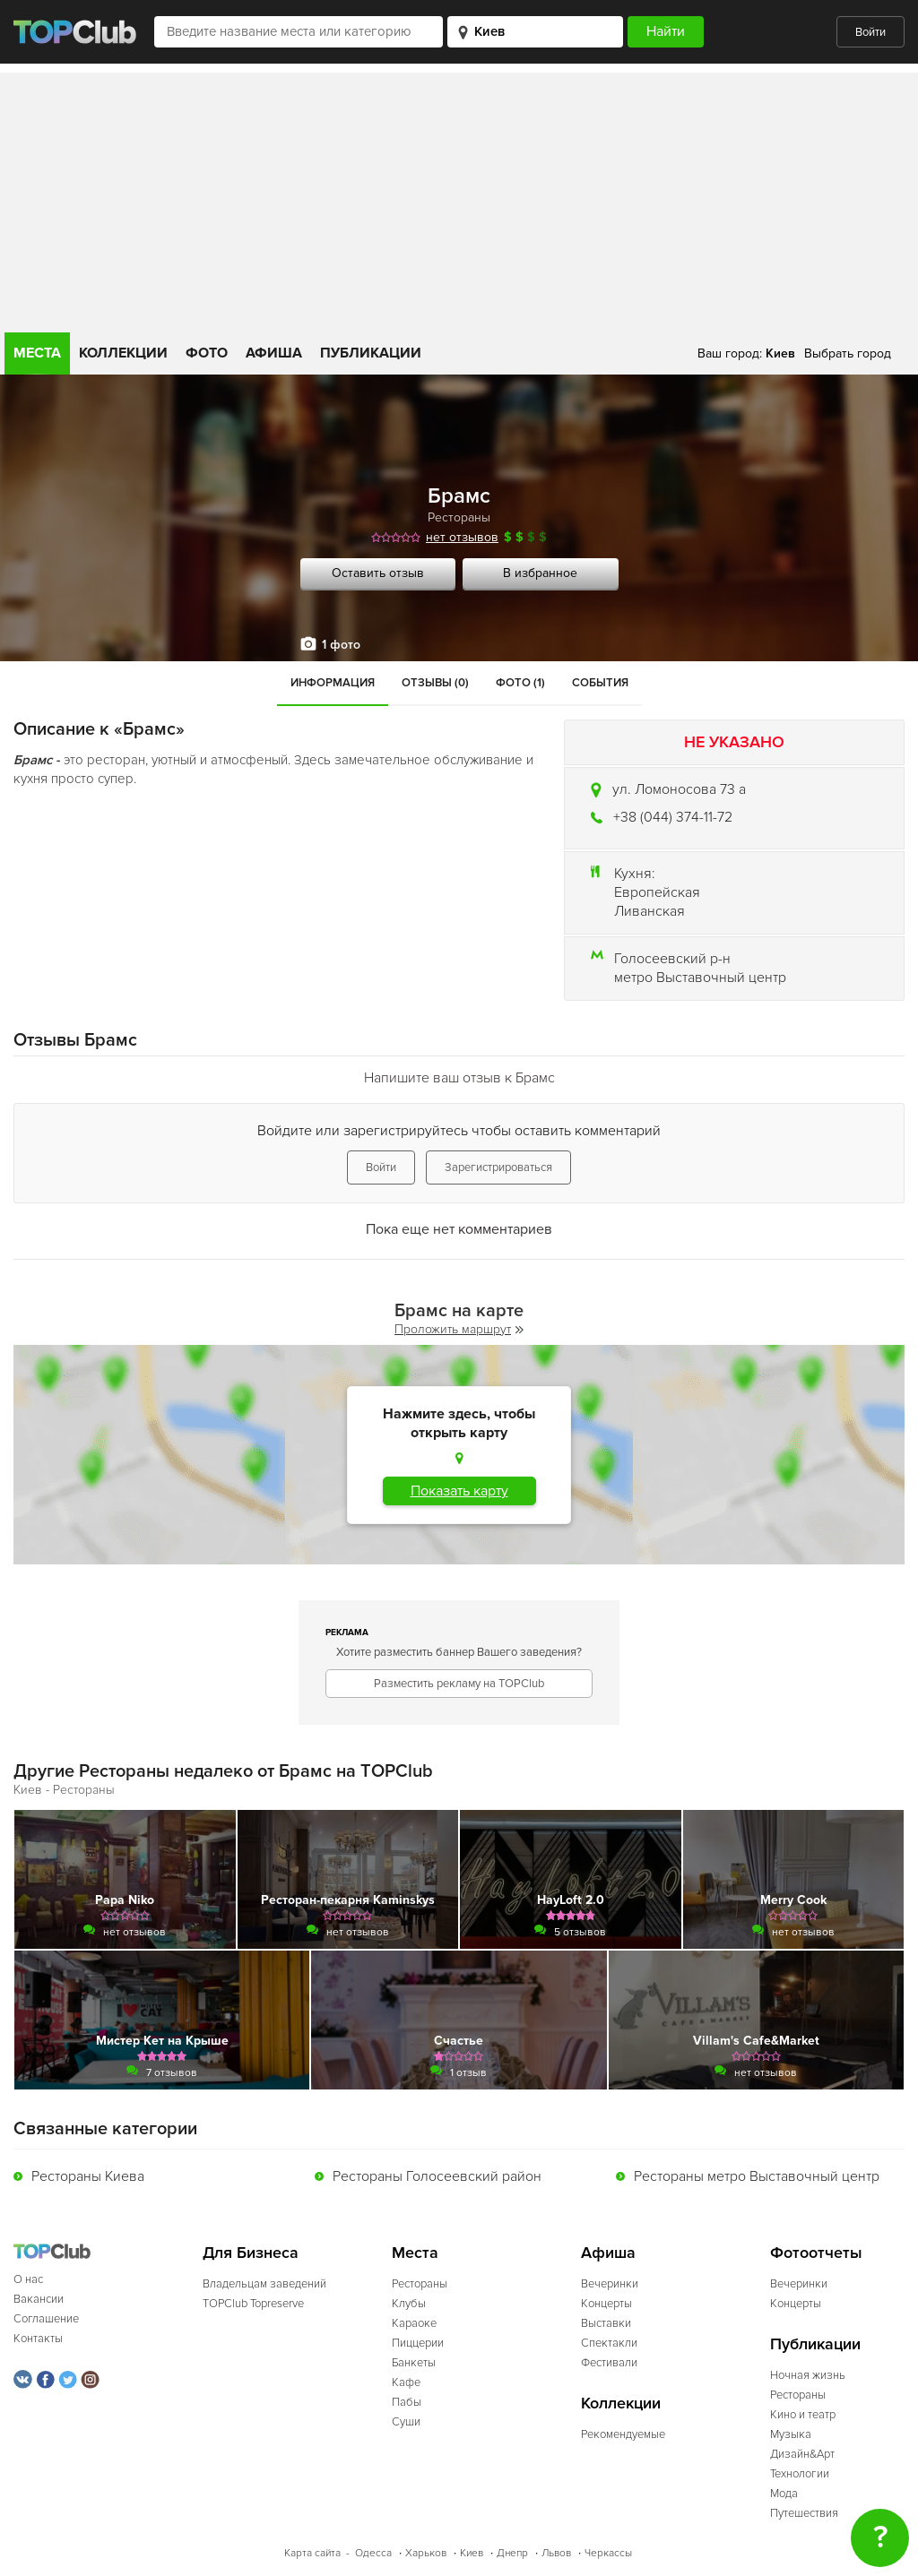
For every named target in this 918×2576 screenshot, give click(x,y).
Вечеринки (609, 2284)
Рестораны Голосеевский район (437, 2176)
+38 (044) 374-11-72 (672, 817)
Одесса (373, 2553)
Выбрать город (847, 353)
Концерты (606, 2303)
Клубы (409, 2303)
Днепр (512, 2553)
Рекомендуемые (623, 2434)
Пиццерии (418, 2343)
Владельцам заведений (264, 2284)
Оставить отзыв (378, 573)
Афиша (274, 353)
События (600, 683)
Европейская (657, 892)
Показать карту (459, 1491)
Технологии (799, 2474)
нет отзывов (462, 537)
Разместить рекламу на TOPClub (459, 1683)
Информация (332, 683)
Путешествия (804, 2513)
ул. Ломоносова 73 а (679, 789)
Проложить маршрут (459, 1329)
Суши (406, 2422)
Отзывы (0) (435, 683)
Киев (471, 2553)
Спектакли (609, 2343)
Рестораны (459, 517)
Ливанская (649, 911)
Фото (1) (520, 683)
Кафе (406, 2382)
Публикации (370, 353)
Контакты (38, 2338)
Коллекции (123, 353)
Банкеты (414, 2363)
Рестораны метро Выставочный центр (756, 2176)
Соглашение (46, 2319)
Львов (556, 2553)
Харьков (425, 2553)
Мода (784, 2493)
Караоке (414, 2323)
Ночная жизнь (807, 2375)
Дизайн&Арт (802, 2454)
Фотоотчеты (816, 2253)
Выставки (606, 2323)
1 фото (341, 644)
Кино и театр (803, 2415)
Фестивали (609, 2363)
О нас (28, 2279)
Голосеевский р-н (672, 959)
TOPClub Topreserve (253, 2303)
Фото (207, 353)
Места (37, 353)
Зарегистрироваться (498, 1167)
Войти (870, 32)
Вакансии (38, 2299)
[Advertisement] (459, 198)
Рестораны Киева (87, 2176)
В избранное (540, 573)
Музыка (790, 2434)
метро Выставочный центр (700, 977)
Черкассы (608, 2553)
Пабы (406, 2402)
